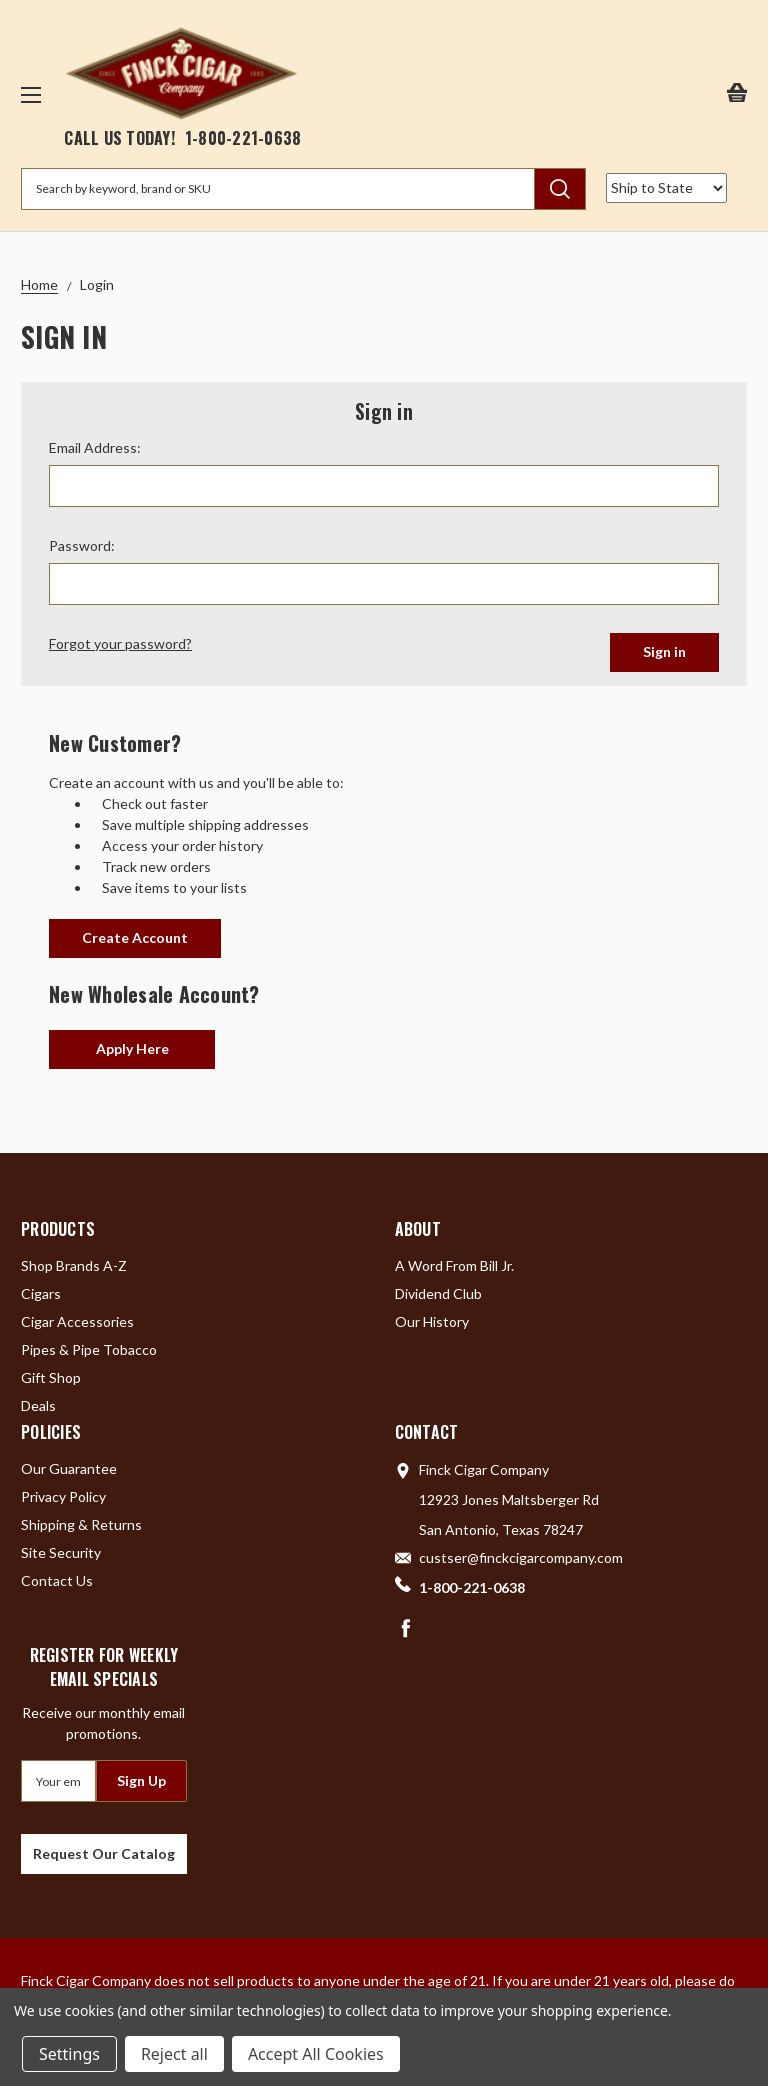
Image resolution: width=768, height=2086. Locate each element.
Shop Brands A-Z (74, 1265)
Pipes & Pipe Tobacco (89, 1349)
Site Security (61, 1552)
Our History (432, 1321)
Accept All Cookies (316, 2054)
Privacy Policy (63, 1496)
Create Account (135, 937)
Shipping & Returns (81, 1524)
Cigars (41, 1293)
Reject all (174, 2054)
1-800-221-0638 (243, 138)
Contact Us (57, 1580)
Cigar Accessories (77, 1321)
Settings (69, 2054)
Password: (82, 545)
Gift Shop (51, 1377)
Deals (38, 1405)
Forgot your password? (120, 643)
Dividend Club (438, 1293)
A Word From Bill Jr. (454, 1265)
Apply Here (132, 1048)
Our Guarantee (69, 1468)
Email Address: (95, 447)
